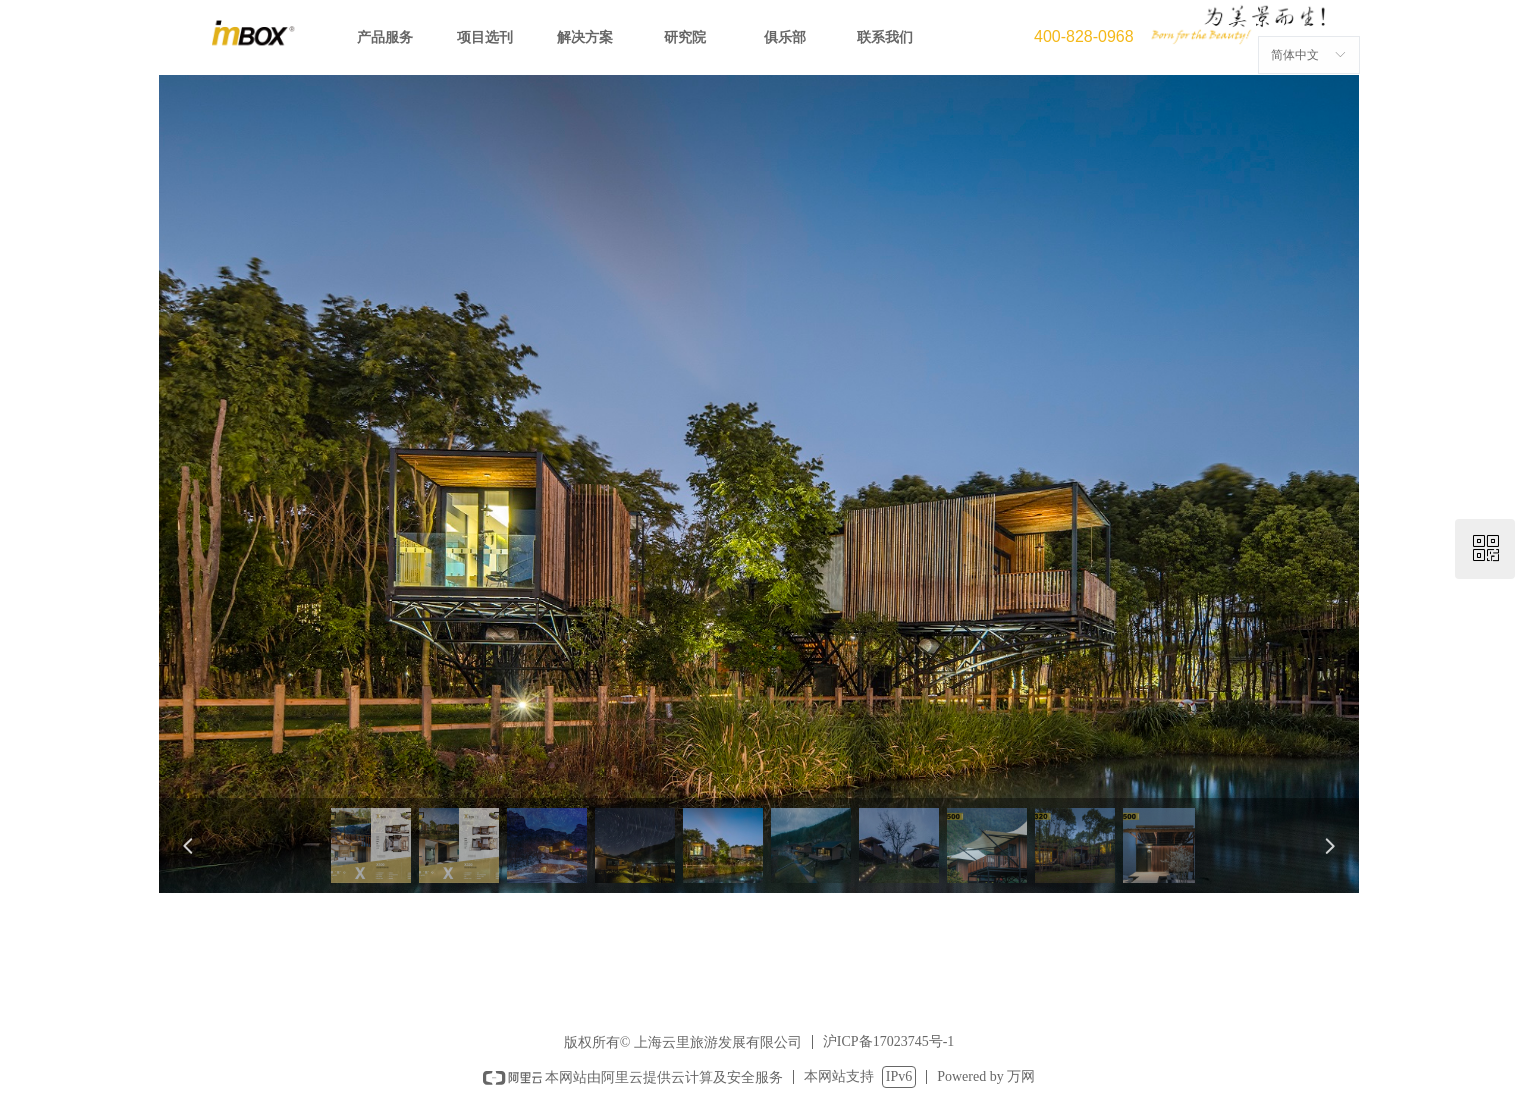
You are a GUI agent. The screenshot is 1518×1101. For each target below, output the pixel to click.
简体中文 (1295, 55)
